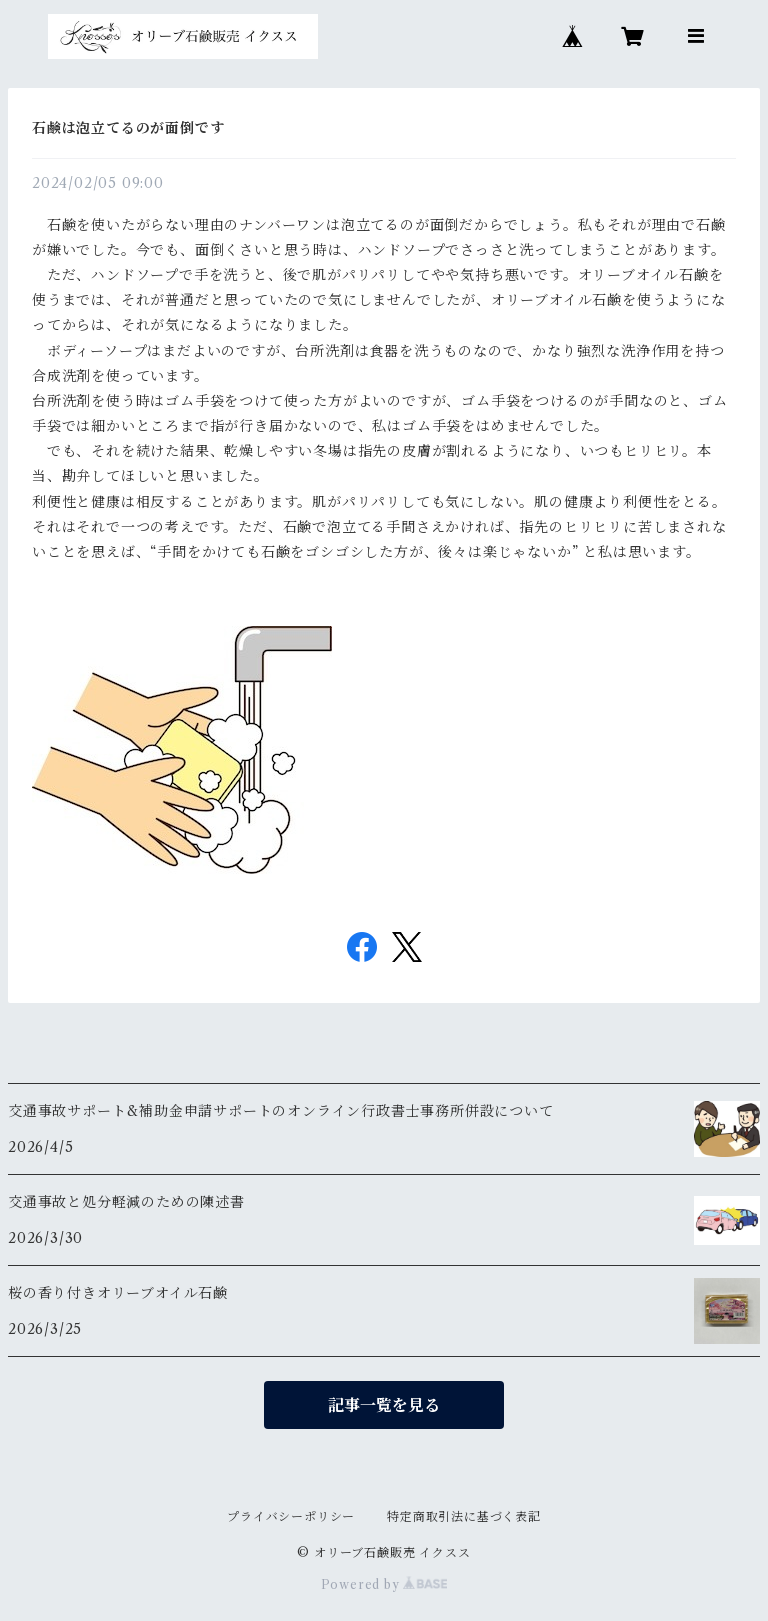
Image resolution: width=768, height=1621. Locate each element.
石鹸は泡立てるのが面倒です (128, 128)
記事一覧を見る (384, 1405)
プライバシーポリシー (291, 1516)
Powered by (384, 1584)
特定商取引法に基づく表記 (464, 1516)
